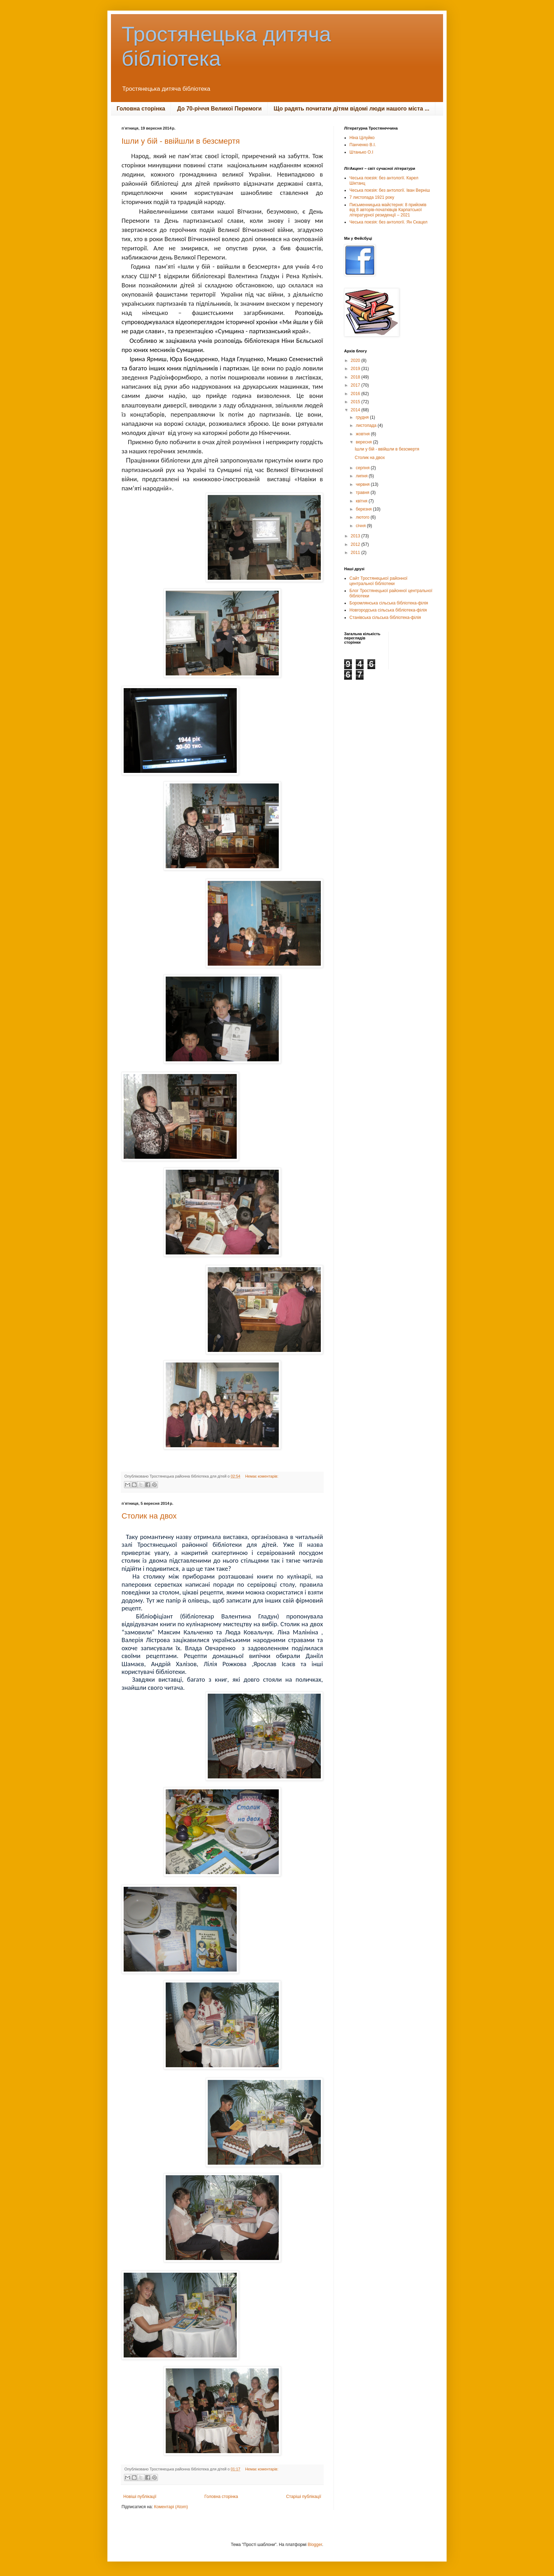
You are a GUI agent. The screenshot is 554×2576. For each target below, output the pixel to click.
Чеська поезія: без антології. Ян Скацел (388, 222)
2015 (356, 401)
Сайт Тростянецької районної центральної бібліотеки (378, 581)
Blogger (315, 2544)
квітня (362, 501)
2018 (356, 377)
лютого (363, 517)
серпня (363, 467)
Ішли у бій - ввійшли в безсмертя (181, 141)
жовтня (363, 433)
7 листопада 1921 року (371, 197)
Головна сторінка (141, 109)
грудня (363, 417)
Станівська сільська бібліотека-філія (385, 617)
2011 (356, 552)
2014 (356, 409)
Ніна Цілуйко (362, 137)
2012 (356, 544)
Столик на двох (149, 1515)
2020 (356, 360)
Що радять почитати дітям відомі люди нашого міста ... (352, 109)
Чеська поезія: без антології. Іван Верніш (389, 190)
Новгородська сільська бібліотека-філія (388, 610)
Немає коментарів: (261, 1476)
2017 (356, 385)
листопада (367, 425)
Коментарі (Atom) (171, 2506)
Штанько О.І (361, 152)
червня (363, 484)
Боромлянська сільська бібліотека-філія (388, 603)
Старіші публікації (303, 2496)
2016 (356, 393)
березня (364, 509)
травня (363, 492)
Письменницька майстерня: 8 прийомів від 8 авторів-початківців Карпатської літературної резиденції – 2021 (387, 209)
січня (361, 525)
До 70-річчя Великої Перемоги (219, 109)
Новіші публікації (140, 2496)
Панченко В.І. (362, 144)
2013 (356, 535)
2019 (356, 368)
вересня (364, 442)
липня (362, 475)
